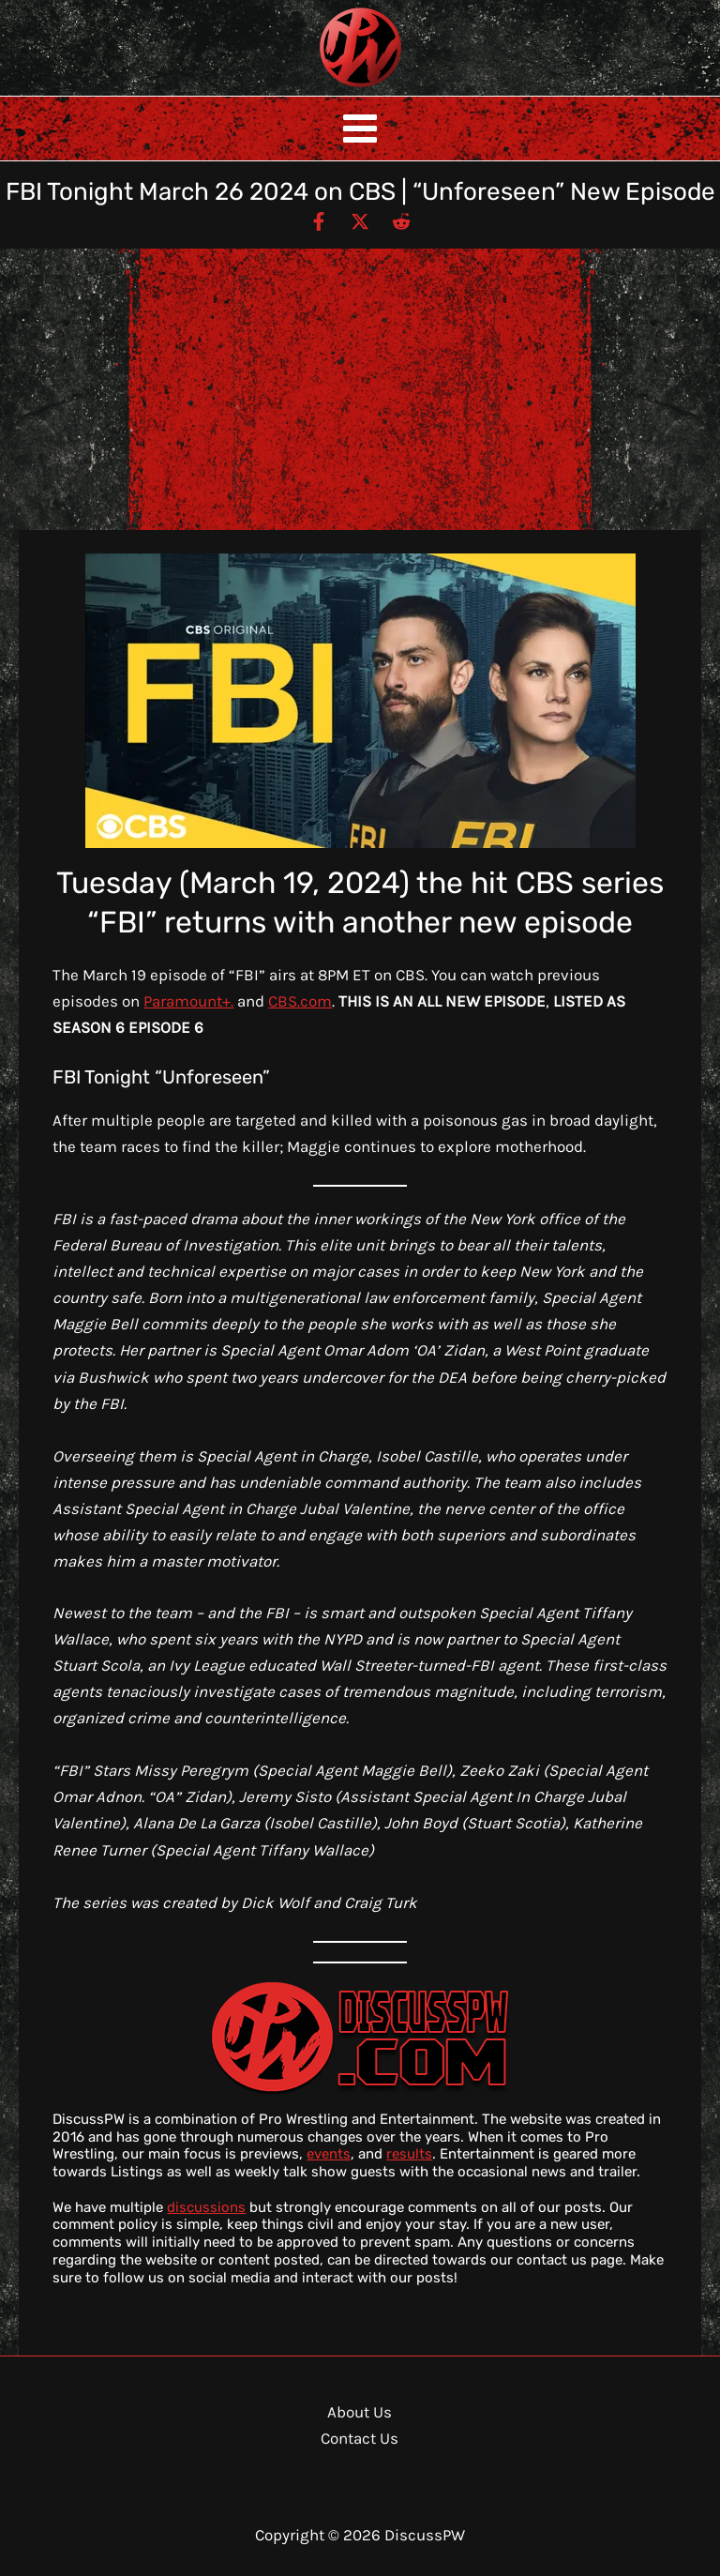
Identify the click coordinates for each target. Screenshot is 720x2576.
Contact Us (359, 2438)
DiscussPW (323, 88)
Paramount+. (188, 1001)
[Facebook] (318, 220)
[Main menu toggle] (360, 128)
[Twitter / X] (360, 220)
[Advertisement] (360, 389)
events (329, 2153)
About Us (359, 2411)
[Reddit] (401, 220)
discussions (206, 2207)
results (409, 2153)
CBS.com (300, 1001)
